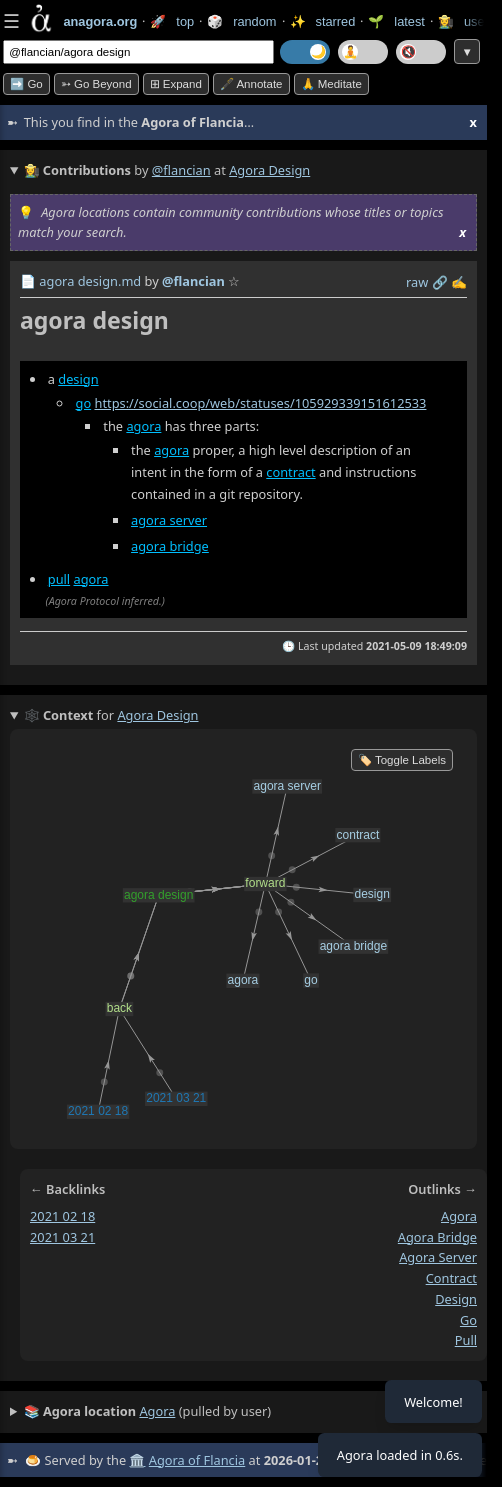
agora (143, 426)
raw (417, 282)
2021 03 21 (62, 1237)
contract (290, 472)
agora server (169, 520)
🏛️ (137, 1460)
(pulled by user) (148, 1412)
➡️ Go (26, 84)
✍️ (459, 282)
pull (59, 579)
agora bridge (170, 546)
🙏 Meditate (331, 84)
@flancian (181, 170)
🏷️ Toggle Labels (402, 760)
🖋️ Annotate (251, 84)
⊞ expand (176, 84)
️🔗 (440, 282)
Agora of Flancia (197, 1460)
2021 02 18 (62, 1216)
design (78, 379)
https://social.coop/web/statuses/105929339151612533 (260, 403)
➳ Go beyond (96, 84)
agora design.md (90, 281)
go (84, 403)
